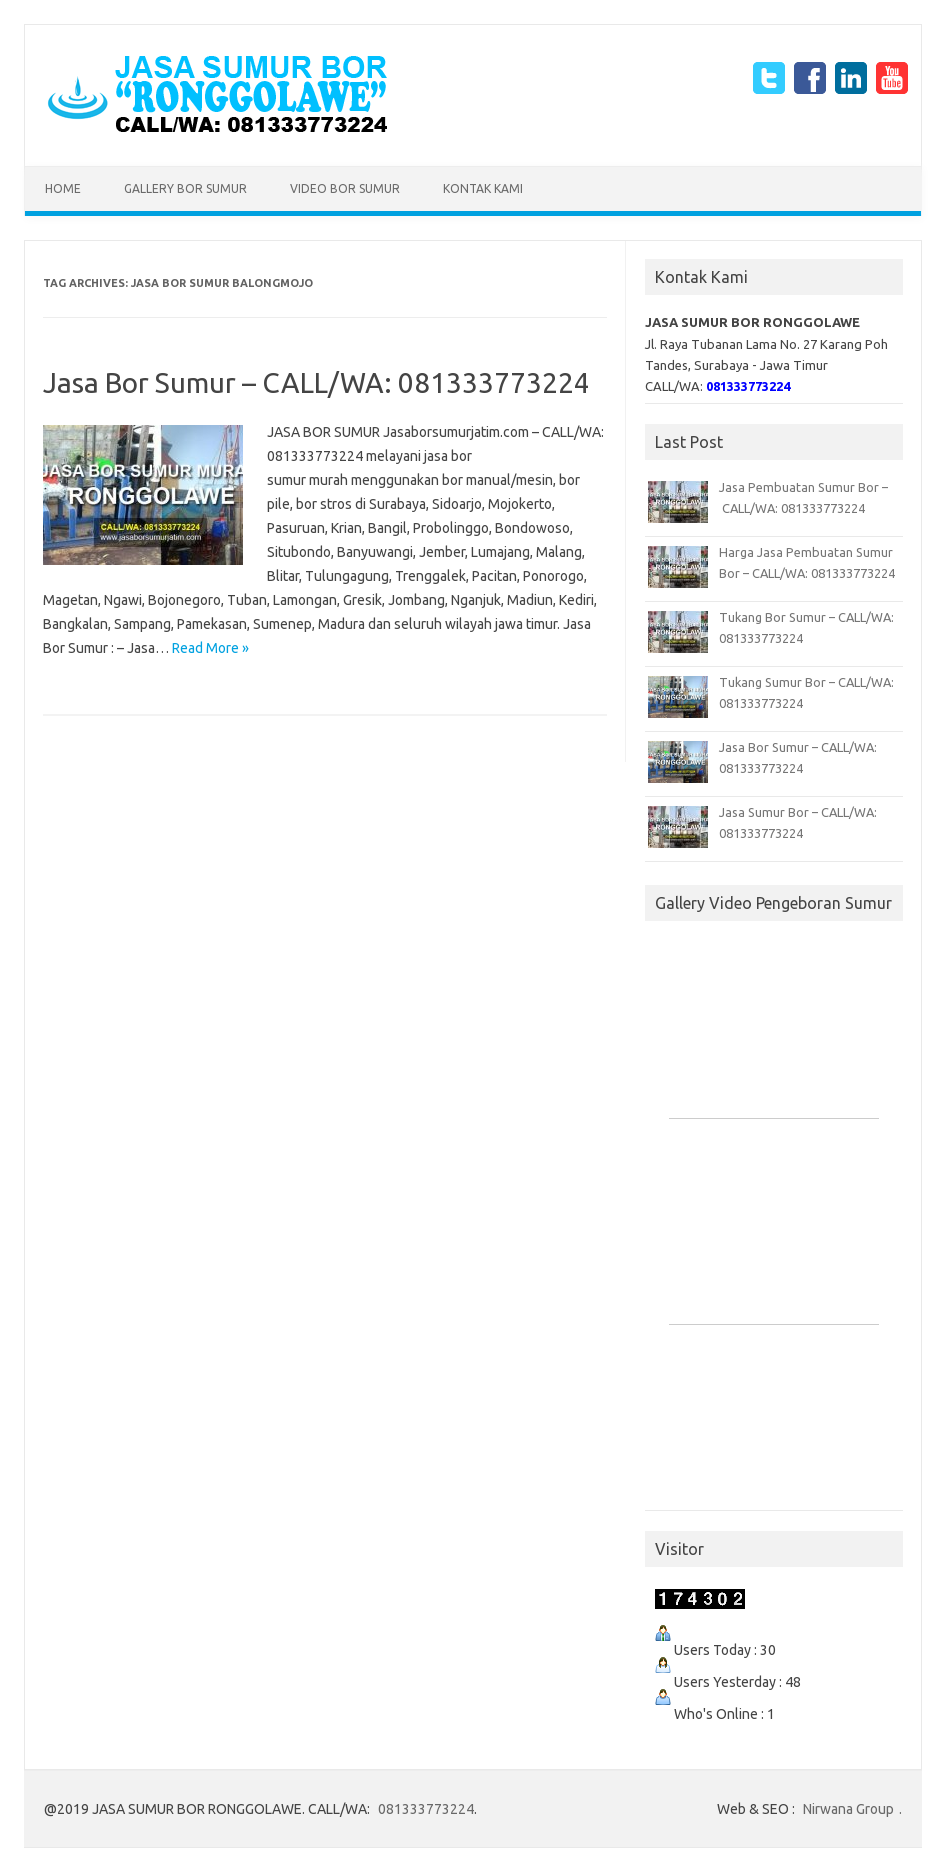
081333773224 (426, 1809)
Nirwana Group (848, 1809)
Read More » (210, 648)
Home (63, 188)
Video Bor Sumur (345, 188)
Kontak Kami (483, 188)
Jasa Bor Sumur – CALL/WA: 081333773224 (316, 382)
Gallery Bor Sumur (185, 188)
